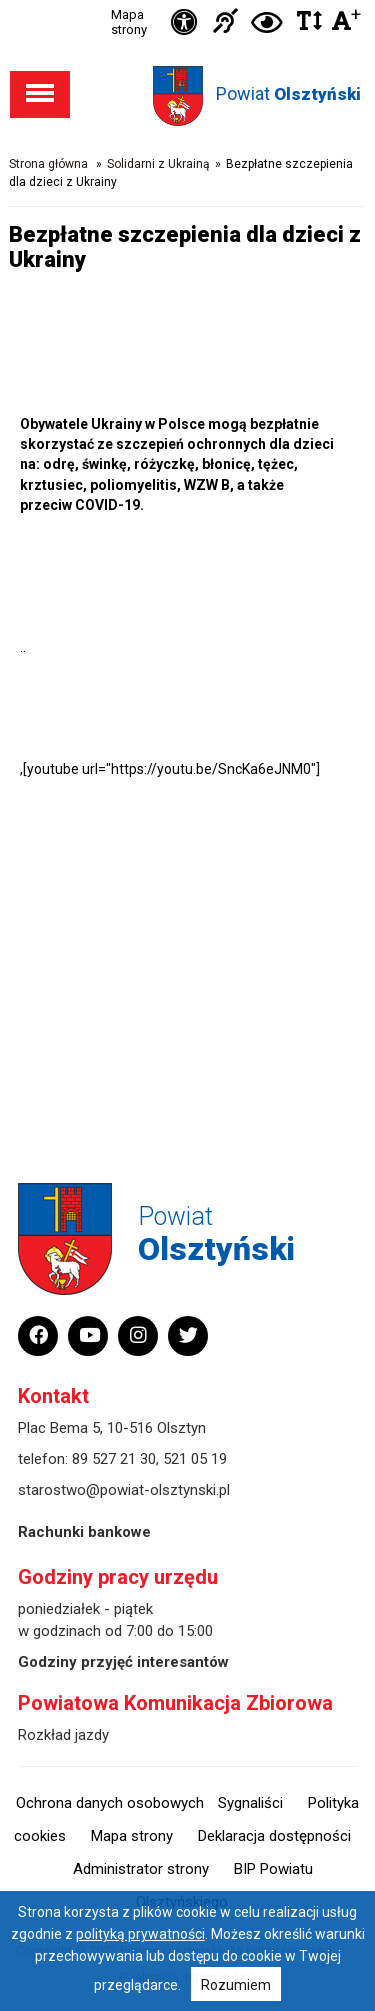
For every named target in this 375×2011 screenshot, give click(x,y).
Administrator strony (141, 1869)
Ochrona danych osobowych (110, 1803)
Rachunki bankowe (84, 1532)
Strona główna (48, 164)
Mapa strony (129, 22)
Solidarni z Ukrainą (158, 164)
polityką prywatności (140, 1934)
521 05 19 (195, 1459)
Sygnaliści (250, 1803)
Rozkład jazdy (63, 1735)
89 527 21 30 (114, 1459)
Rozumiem (236, 1985)
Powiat (288, 93)
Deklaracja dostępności (274, 1836)
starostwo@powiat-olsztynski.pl (124, 1490)
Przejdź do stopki (188, 0)
